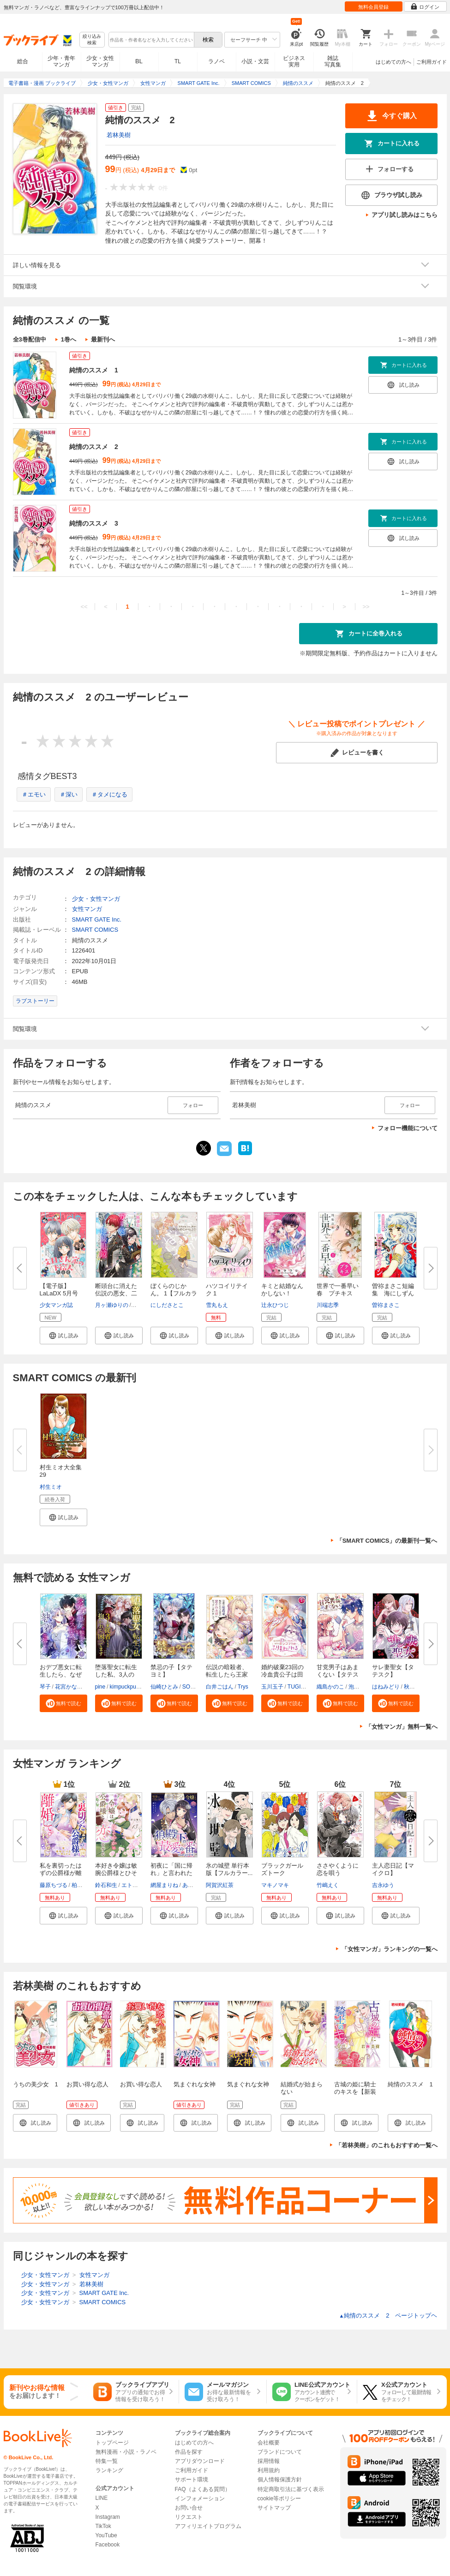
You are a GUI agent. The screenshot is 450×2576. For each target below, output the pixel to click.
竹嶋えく (328, 1885)
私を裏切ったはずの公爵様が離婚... (61, 1873)
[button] (63, 1335)
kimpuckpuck (126, 1686)
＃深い (69, 794)
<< (83, 606)
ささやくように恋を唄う (338, 1869)
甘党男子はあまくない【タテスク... (338, 1674)
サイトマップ (274, 2507)
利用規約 (269, 2470)
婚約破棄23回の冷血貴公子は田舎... (282, 1674)
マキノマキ (275, 1885)
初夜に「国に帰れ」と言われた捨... (171, 1873)
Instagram (108, 2517)
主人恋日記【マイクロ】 (393, 1869)
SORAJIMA (196, 1686)
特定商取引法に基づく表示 (291, 2489)
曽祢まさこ (386, 1305)
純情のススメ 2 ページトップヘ (388, 2315)
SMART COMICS (95, 929)
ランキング (109, 2470)
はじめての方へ (393, 62)
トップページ (112, 2442)
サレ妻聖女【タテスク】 (393, 1671)
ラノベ (216, 61)
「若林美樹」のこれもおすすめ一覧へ (387, 2145)
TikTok (103, 2526)
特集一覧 (107, 2461)
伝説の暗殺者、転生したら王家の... (227, 1674)
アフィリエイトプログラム (208, 2526)
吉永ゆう (383, 1885)
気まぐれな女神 (195, 2084)
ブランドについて (280, 2452)
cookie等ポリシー (279, 2498)
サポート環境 (191, 2479)
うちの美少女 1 (35, 2084)
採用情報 (269, 2461)
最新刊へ (103, 339)
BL (139, 61)
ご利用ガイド (431, 62)
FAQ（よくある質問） (202, 2489)
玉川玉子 (272, 1686)
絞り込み (92, 40)
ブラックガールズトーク (282, 1869)
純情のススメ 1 (93, 370)
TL (177, 61)
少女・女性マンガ (100, 61)
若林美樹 (119, 135)
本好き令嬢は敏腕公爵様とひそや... (116, 1873)
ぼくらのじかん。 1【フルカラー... (174, 1293)
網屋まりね (164, 1885)
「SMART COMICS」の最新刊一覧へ (387, 1540)
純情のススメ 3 (93, 523)
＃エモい (34, 794)
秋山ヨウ (415, 1686)
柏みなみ (83, 1885)
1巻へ (68, 339)
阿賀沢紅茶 (220, 1885)
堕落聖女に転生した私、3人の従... (116, 1674)
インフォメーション (200, 2498)
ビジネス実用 (294, 61)
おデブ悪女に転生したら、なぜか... (61, 1674)
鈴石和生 (106, 1885)
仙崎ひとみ (164, 1686)
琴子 (45, 1686)
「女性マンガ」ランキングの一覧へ (390, 1949)
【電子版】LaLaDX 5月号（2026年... (59, 1293)
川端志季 (328, 1305)
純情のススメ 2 (93, 446)
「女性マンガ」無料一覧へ (402, 1726)
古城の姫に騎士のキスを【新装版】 (355, 2092)
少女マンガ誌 (56, 1305)
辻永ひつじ (275, 1305)
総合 (22, 61)
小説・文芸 (255, 61)
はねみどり (386, 1686)
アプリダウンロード (200, 2461)
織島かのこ (330, 1686)
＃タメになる (109, 794)
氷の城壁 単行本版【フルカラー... (229, 1869)
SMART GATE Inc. (97, 919)
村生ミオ (51, 1487)
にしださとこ (167, 1305)
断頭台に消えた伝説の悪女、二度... (116, 1293)
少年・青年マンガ (61, 61)
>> (365, 606)
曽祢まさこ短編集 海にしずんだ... (393, 1293)
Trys (243, 1686)
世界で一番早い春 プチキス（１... (338, 1293)
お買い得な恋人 (87, 2084)
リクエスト (189, 2517)
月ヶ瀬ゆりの (111, 1305)
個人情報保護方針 (280, 2479)
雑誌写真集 (332, 61)
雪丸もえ (217, 1305)
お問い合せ (189, 2507)
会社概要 (269, 2442)
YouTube (106, 2535)
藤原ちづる (53, 1885)
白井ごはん (220, 1686)
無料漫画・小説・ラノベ (126, 2452)
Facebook (108, 2544)
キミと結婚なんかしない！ (282, 1289)
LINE (102, 2498)
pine (100, 1686)
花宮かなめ (69, 1686)
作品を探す (189, 2452)
